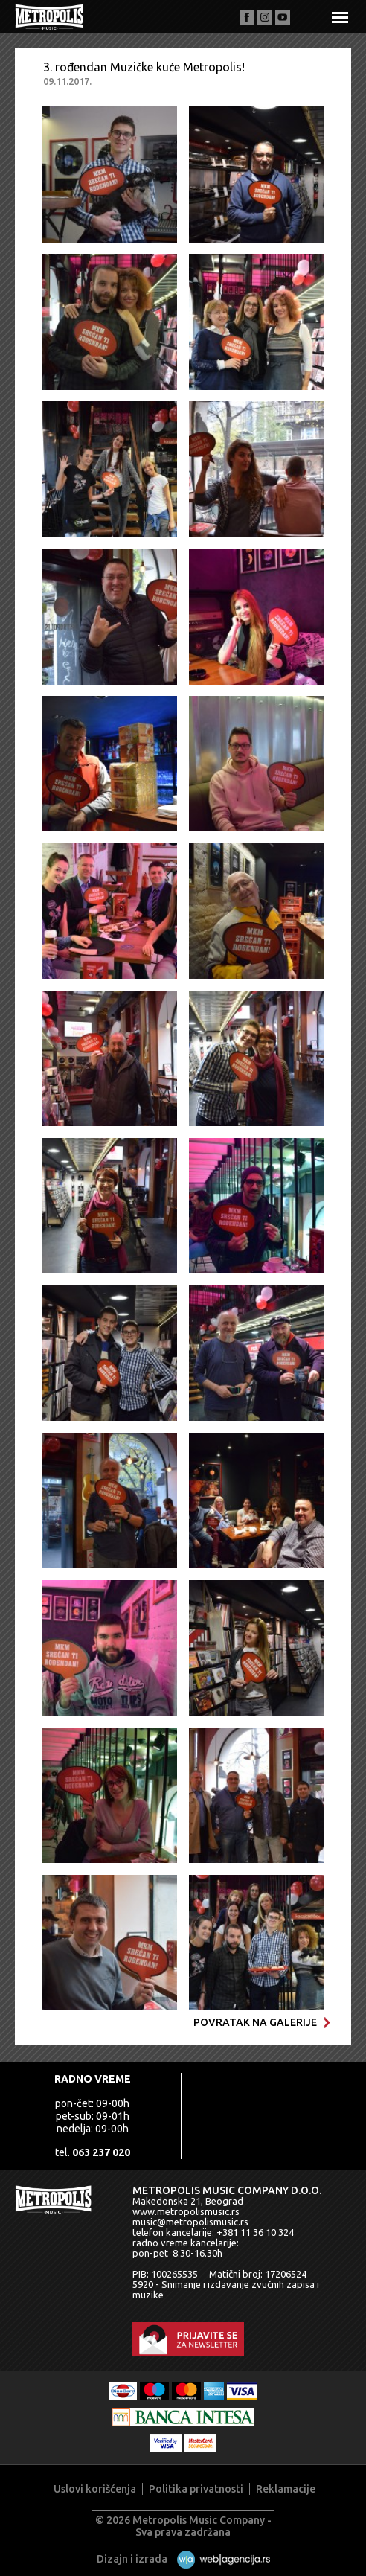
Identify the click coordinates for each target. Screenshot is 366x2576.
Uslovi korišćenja (95, 2489)
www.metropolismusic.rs (186, 2211)
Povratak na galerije (261, 2022)
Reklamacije (285, 2489)
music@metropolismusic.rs (190, 2222)
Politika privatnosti (196, 2489)
